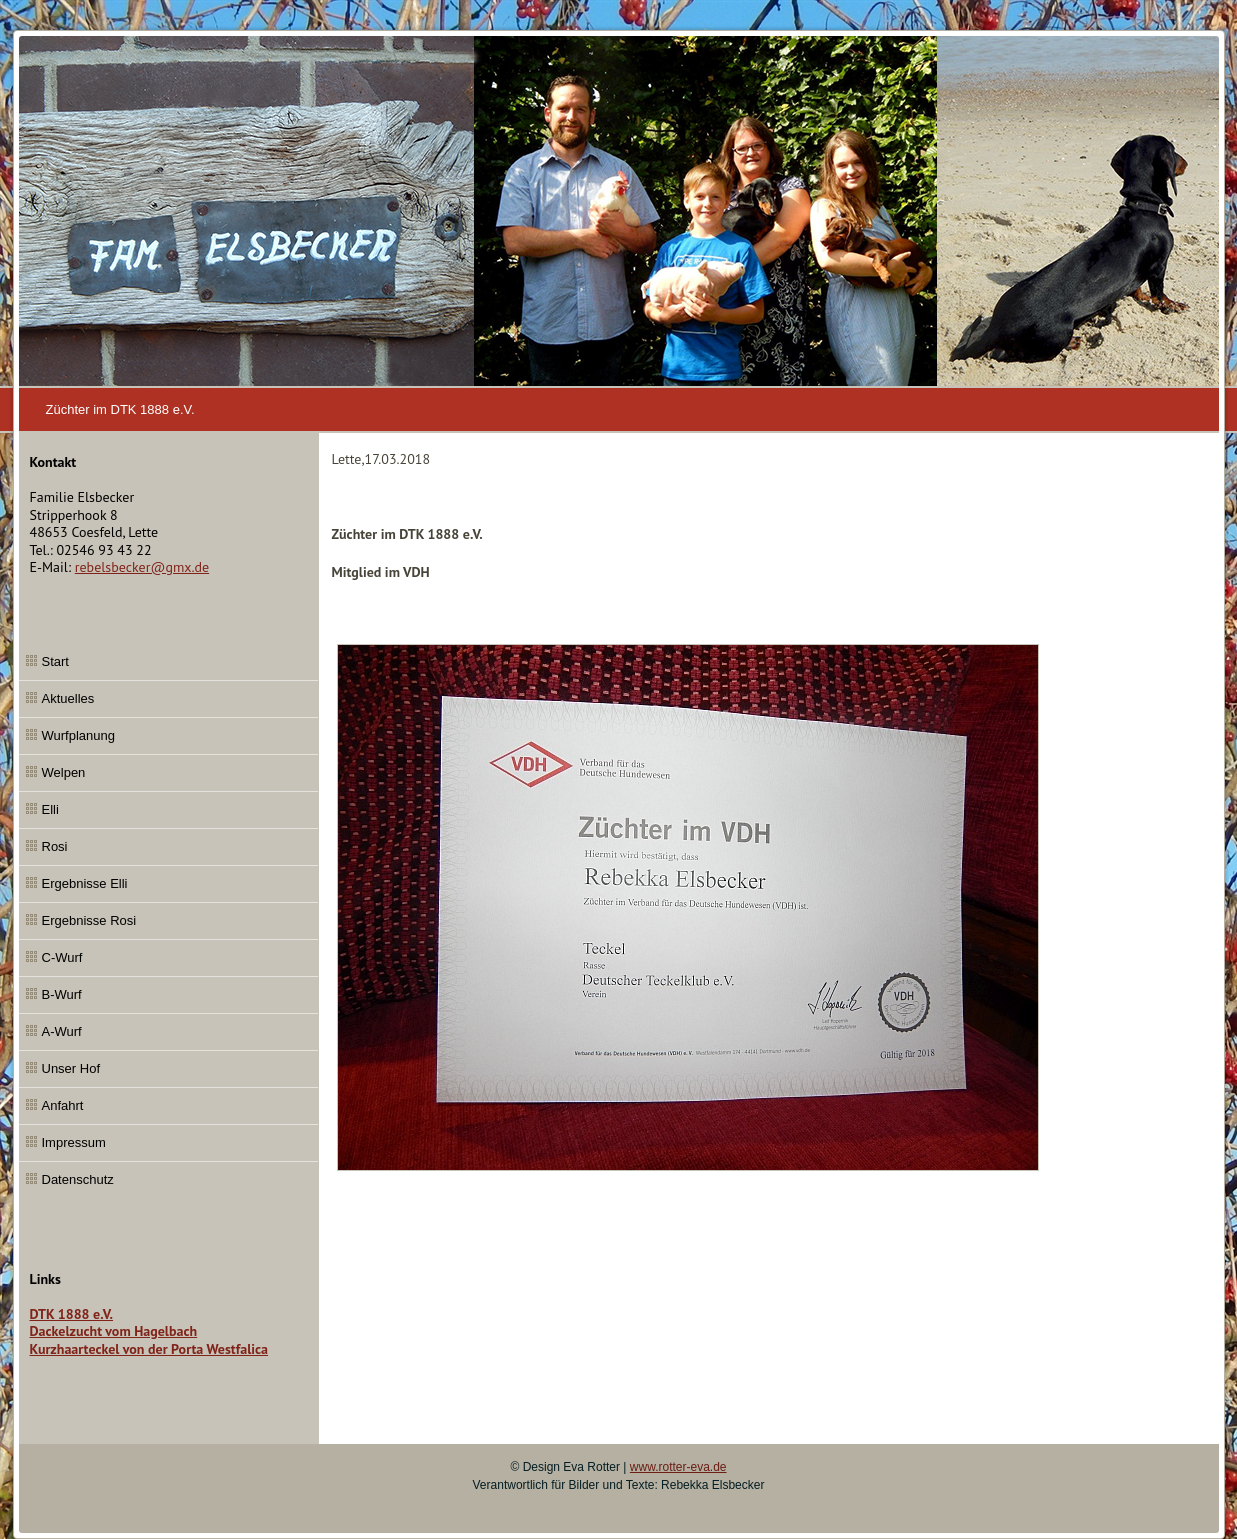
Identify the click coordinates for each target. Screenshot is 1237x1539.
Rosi (55, 846)
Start (55, 661)
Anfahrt (63, 1105)
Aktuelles (68, 698)
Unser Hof (71, 1068)
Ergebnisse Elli (85, 883)
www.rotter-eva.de (678, 1467)
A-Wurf (62, 1031)
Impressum (74, 1142)
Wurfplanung (78, 735)
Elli (50, 809)
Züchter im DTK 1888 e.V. (120, 409)
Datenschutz (78, 1179)
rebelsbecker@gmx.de (142, 567)
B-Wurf (62, 994)
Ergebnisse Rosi (89, 920)
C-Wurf (62, 957)
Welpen (64, 772)
